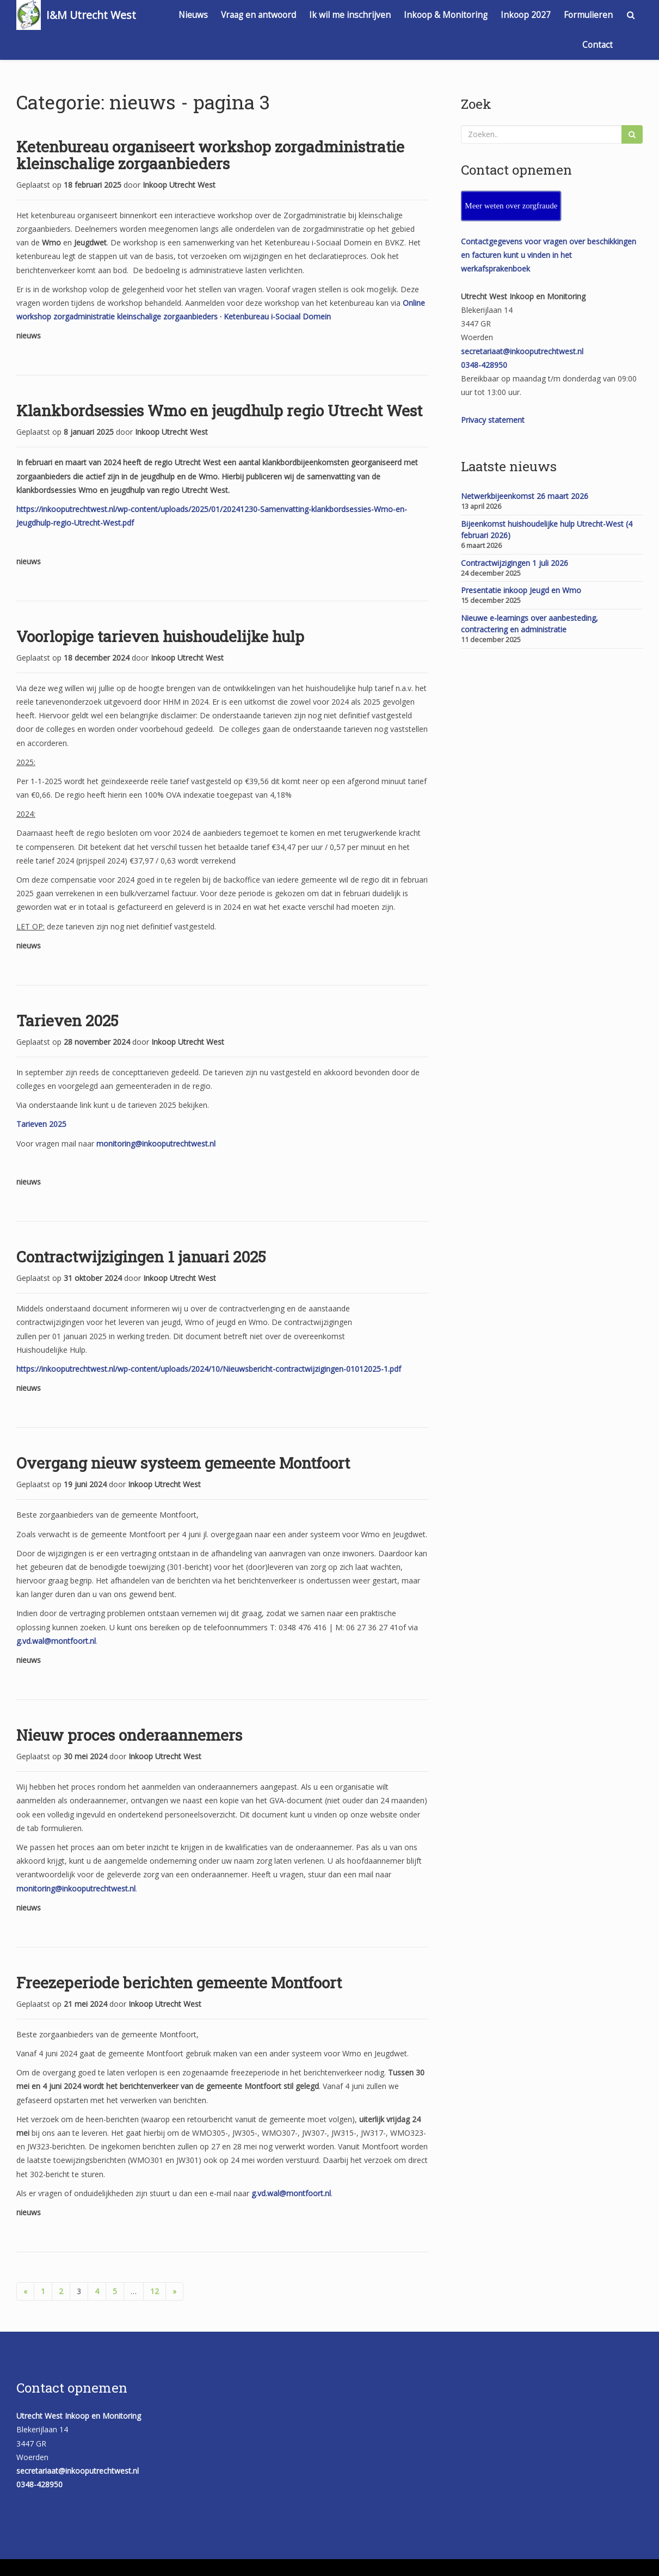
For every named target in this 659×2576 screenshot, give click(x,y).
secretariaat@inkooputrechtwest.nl (522, 351)
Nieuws (193, 15)
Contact (597, 45)
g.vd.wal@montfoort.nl (56, 1641)
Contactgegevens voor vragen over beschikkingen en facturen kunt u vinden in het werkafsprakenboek (548, 255)
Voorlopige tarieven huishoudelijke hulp (160, 636)
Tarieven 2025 (67, 1020)
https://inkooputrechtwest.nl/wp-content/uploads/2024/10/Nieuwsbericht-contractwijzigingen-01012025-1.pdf (208, 1369)
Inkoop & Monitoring (446, 15)
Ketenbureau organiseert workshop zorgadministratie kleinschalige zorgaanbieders (210, 155)
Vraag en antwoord (258, 15)
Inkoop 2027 (526, 15)
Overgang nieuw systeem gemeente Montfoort (183, 1463)
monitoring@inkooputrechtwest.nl (155, 1143)
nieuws (28, 335)
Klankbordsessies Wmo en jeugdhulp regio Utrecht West (219, 410)
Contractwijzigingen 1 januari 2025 (141, 1257)
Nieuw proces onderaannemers (129, 1735)
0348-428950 (484, 365)
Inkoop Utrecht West (179, 185)
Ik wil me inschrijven (350, 15)
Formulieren (588, 15)
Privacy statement (493, 420)
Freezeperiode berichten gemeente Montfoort (179, 1983)
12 (154, 2291)
